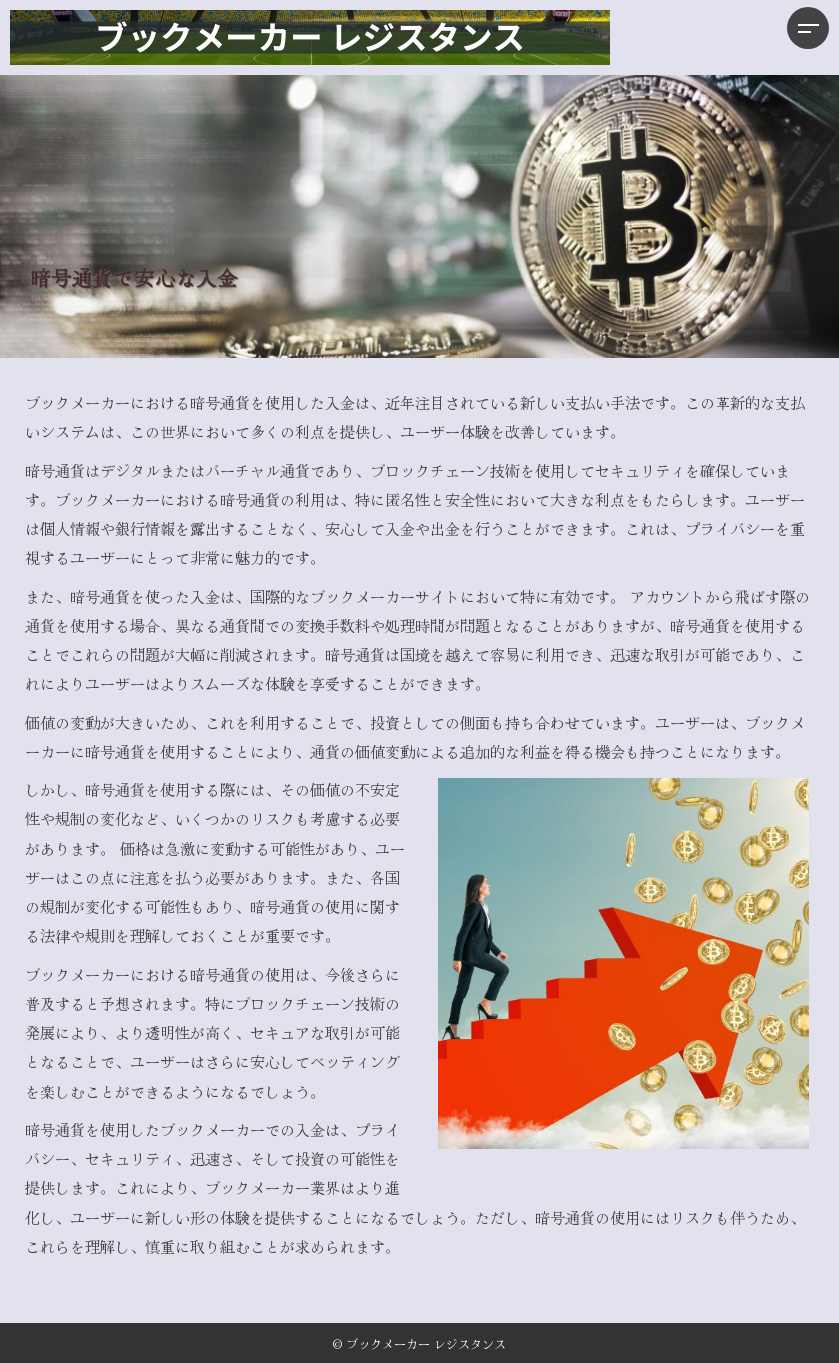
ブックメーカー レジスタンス (426, 1343)
